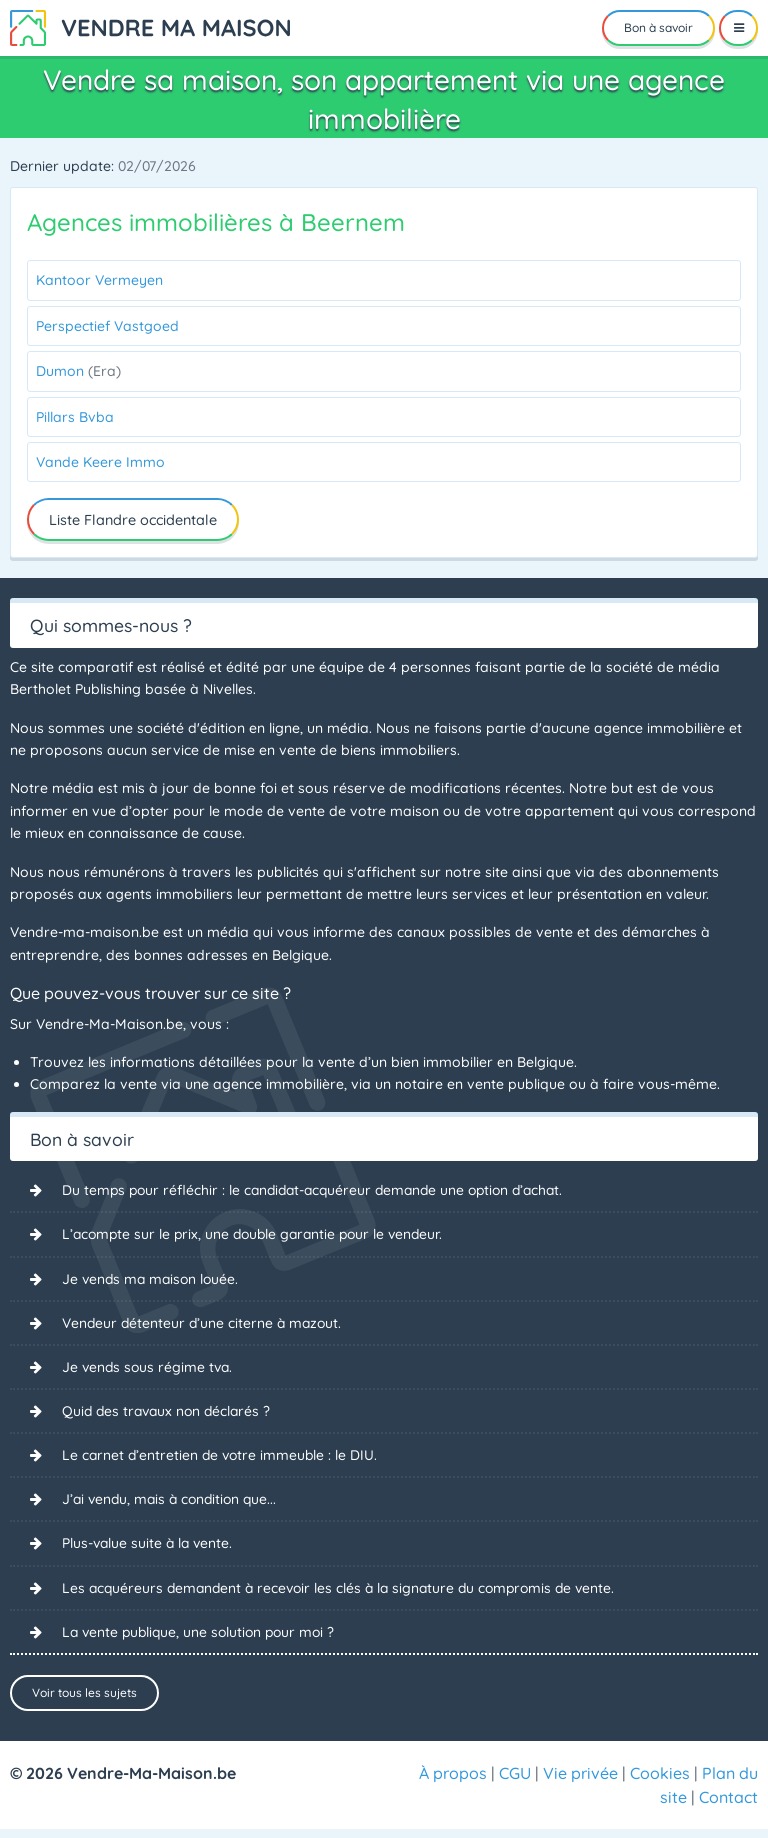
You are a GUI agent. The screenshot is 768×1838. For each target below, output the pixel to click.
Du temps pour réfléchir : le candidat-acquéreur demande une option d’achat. (321, 1190)
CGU (515, 1782)
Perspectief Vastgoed (107, 326)
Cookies (660, 1782)
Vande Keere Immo (100, 462)
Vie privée (580, 1782)
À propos (453, 1782)
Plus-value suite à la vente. (149, 1545)
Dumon (78, 371)
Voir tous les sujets (84, 1695)
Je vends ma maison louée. (153, 1279)
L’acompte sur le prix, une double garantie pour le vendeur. (258, 1235)
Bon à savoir (658, 27)
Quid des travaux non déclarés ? (170, 1412)
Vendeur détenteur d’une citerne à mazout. (204, 1323)
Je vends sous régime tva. (149, 1368)
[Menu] (738, 28)
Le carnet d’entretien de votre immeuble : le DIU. (222, 1457)
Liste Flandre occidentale (133, 520)
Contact (728, 1806)
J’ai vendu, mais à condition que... (173, 1501)
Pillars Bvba (75, 417)
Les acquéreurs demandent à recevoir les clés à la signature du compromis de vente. (346, 1590)
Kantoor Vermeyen (99, 280)
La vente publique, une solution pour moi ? (203, 1634)
